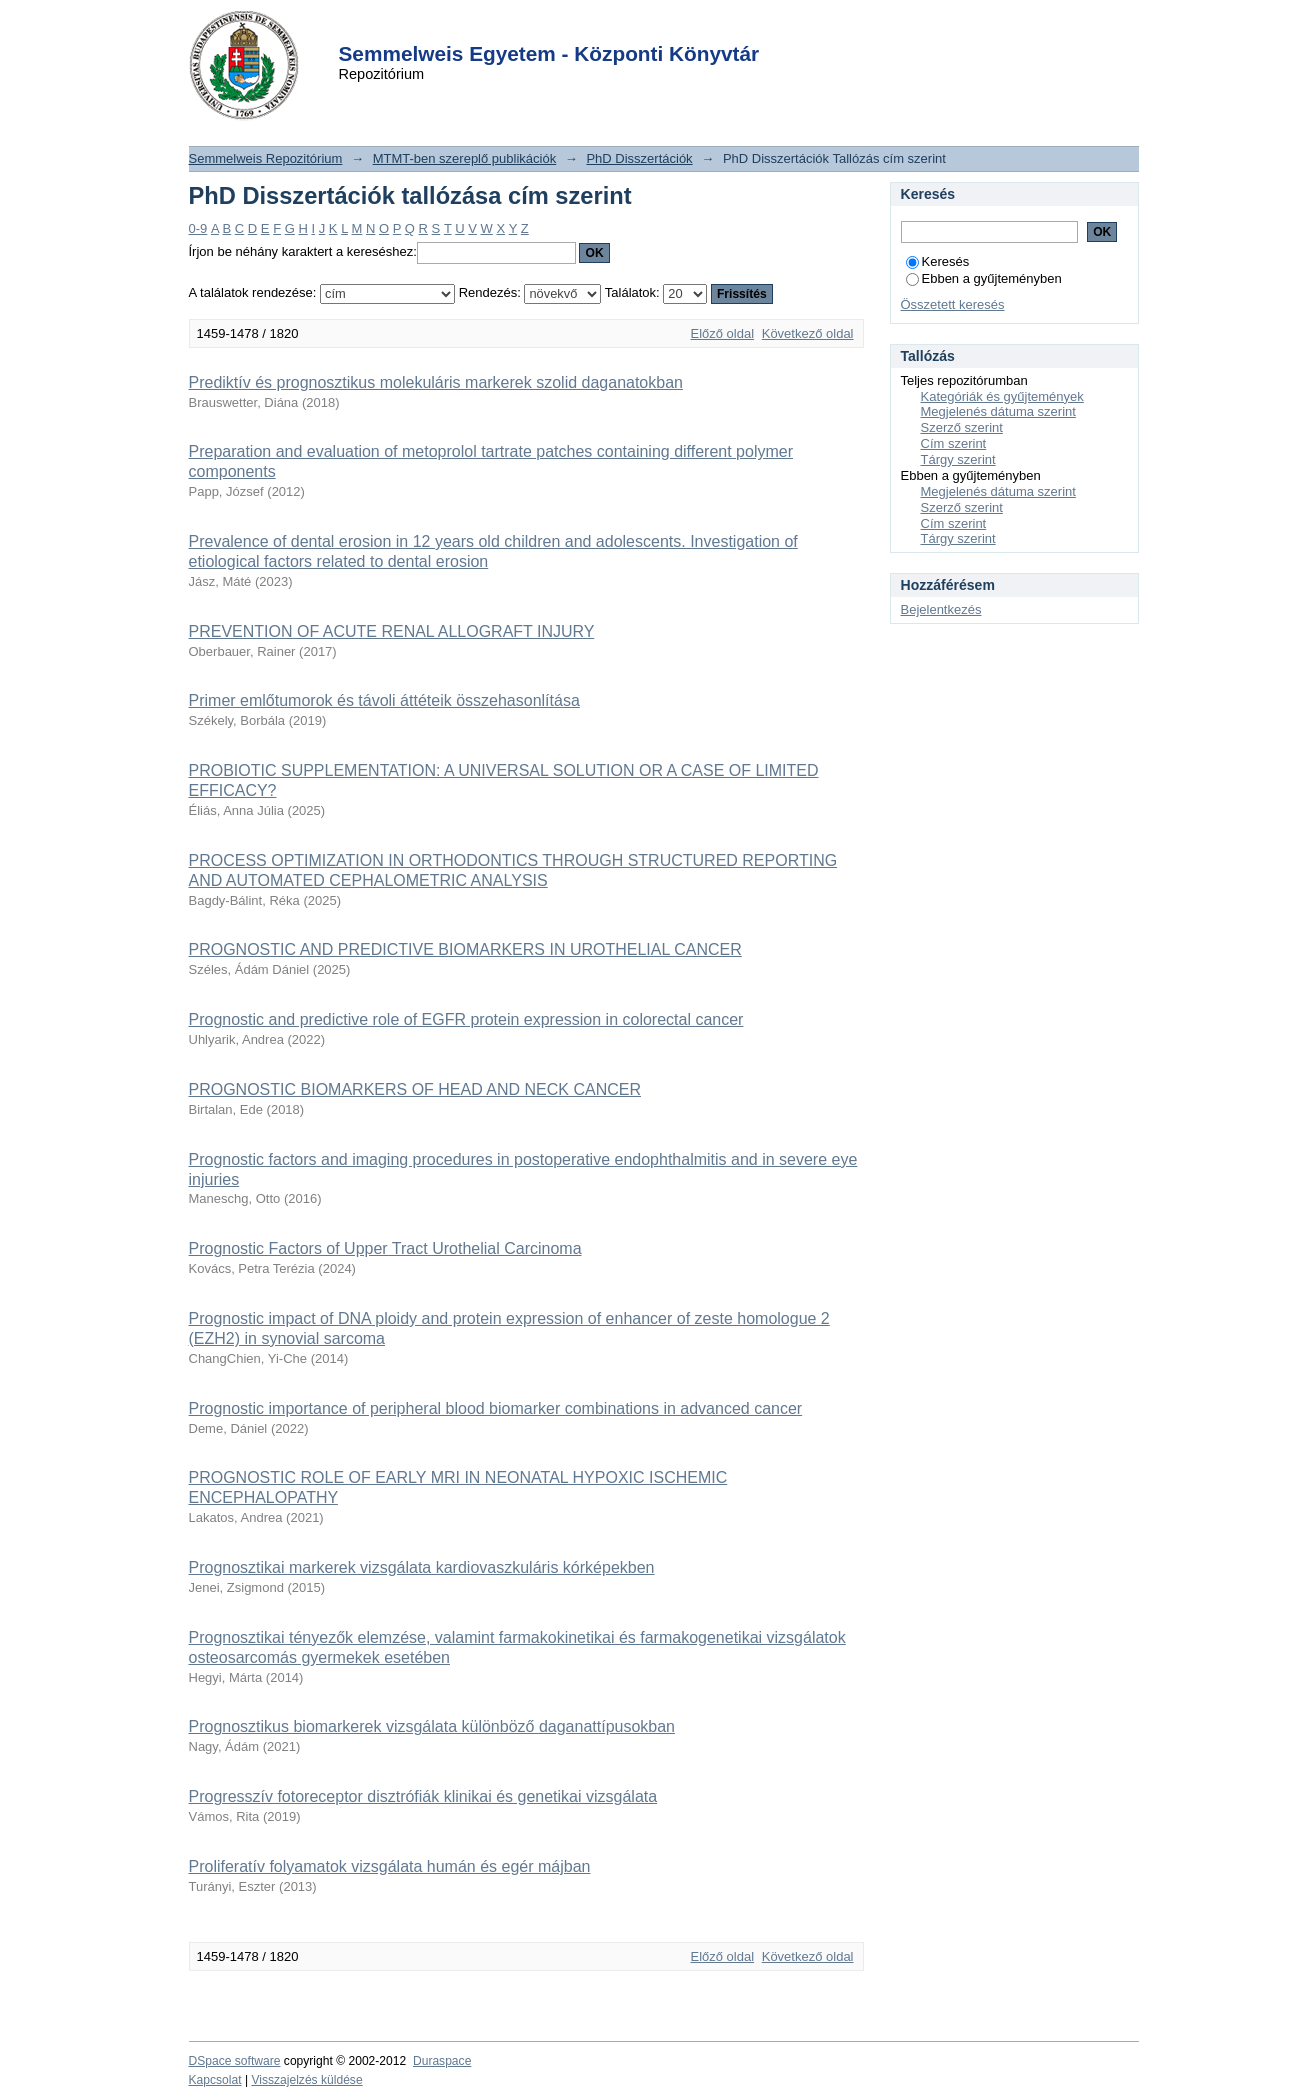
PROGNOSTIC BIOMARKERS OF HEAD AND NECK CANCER (415, 1089)
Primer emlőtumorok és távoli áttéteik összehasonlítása (384, 700)
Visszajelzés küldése (306, 2080)
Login (618, 28)
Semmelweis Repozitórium (266, 158)
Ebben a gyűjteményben (984, 278)
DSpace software (235, 2061)
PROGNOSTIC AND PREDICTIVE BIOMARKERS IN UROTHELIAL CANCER (465, 949)
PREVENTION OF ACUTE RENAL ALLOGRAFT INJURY (392, 631)
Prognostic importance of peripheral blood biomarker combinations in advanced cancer (496, 1408)
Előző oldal (722, 333)
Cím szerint (954, 443)
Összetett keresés (953, 304)
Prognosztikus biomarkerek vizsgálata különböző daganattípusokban (432, 1726)
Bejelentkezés (941, 609)
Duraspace (442, 2061)
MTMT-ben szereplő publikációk (465, 158)
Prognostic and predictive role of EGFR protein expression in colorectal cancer (466, 1019)
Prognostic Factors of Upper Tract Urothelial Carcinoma (385, 1248)
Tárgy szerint (958, 459)
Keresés (938, 261)
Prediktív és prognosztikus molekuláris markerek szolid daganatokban (436, 382)
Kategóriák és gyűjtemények (1002, 396)
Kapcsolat (215, 2080)
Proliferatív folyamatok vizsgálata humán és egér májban (390, 1866)
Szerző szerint (962, 427)
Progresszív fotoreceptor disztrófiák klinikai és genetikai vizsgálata (423, 1796)
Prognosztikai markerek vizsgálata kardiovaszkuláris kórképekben (422, 1567)
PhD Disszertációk (639, 158)
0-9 (198, 228)
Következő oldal (808, 333)
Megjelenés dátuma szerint (998, 411)
